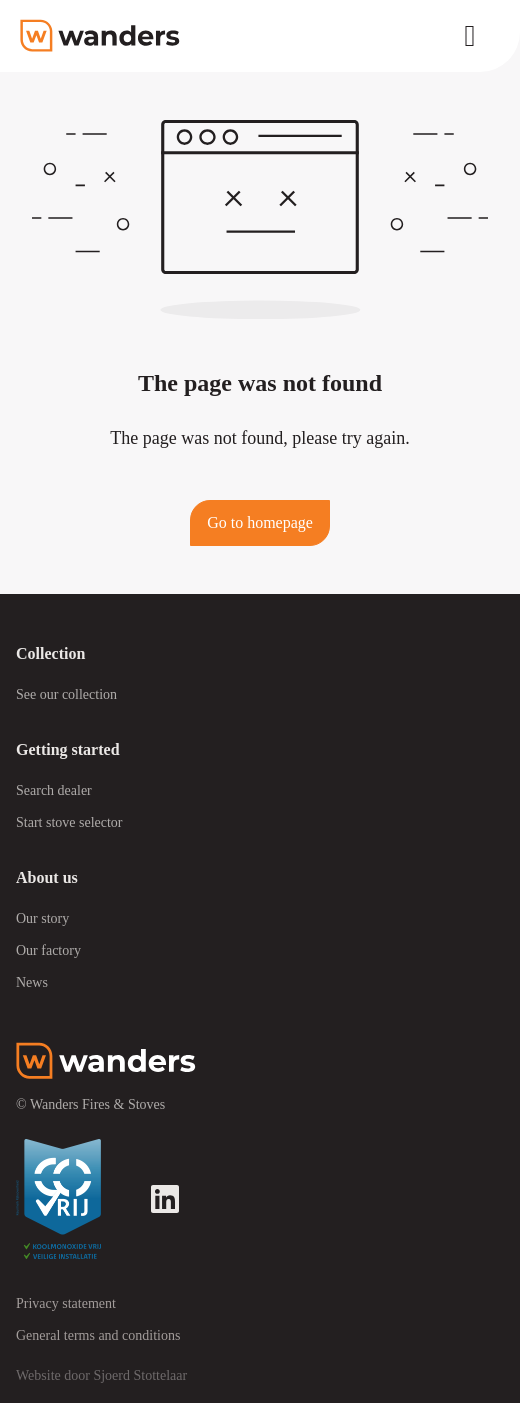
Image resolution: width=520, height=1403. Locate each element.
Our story (42, 918)
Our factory (48, 950)
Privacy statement (66, 1303)
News (32, 982)
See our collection (66, 694)
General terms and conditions (98, 1335)
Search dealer (54, 790)
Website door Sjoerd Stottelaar (101, 1375)
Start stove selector (69, 822)
